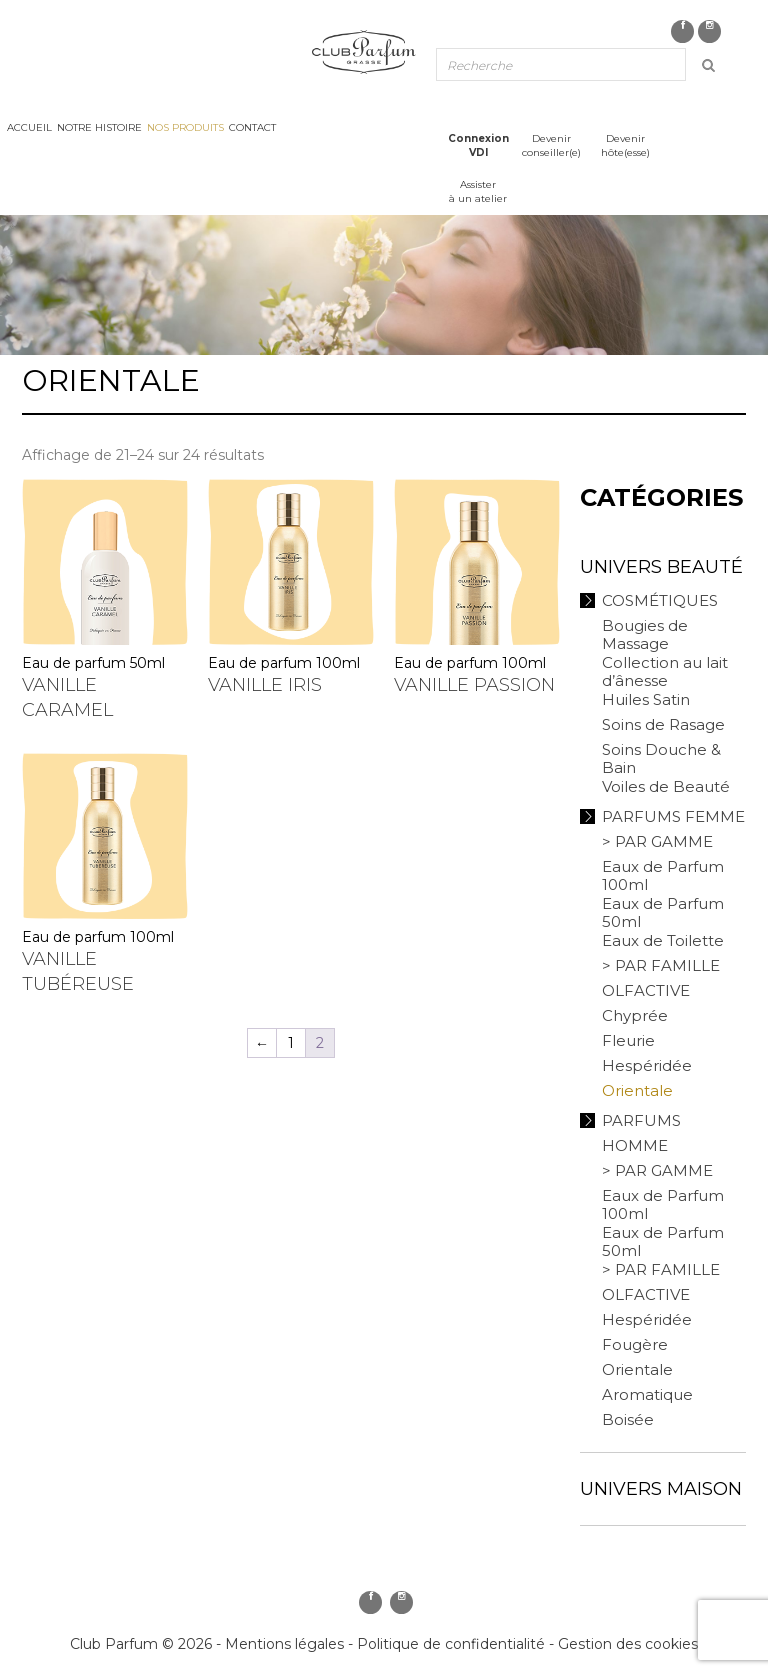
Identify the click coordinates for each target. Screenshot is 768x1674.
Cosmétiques (660, 600)
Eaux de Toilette (663, 940)
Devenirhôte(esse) (625, 145)
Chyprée (635, 1015)
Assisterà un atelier (478, 191)
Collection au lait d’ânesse (665, 671)
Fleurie (628, 1040)
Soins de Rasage (663, 724)
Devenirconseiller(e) (551, 145)
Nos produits (185, 127)
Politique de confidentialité (451, 1644)
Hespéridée (647, 1065)
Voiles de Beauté (666, 786)
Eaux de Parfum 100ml (663, 875)
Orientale (637, 1090)
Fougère (635, 1344)
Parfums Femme (673, 816)
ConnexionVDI (478, 145)
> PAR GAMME (657, 841)
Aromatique (647, 1394)
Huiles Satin (646, 699)
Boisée (628, 1419)
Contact (252, 127)
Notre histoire (99, 127)
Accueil (29, 127)
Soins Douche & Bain (661, 758)
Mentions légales (284, 1644)
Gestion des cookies (628, 1644)
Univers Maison (661, 1489)
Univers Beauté (661, 567)
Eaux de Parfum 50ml (663, 912)
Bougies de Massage (645, 634)
